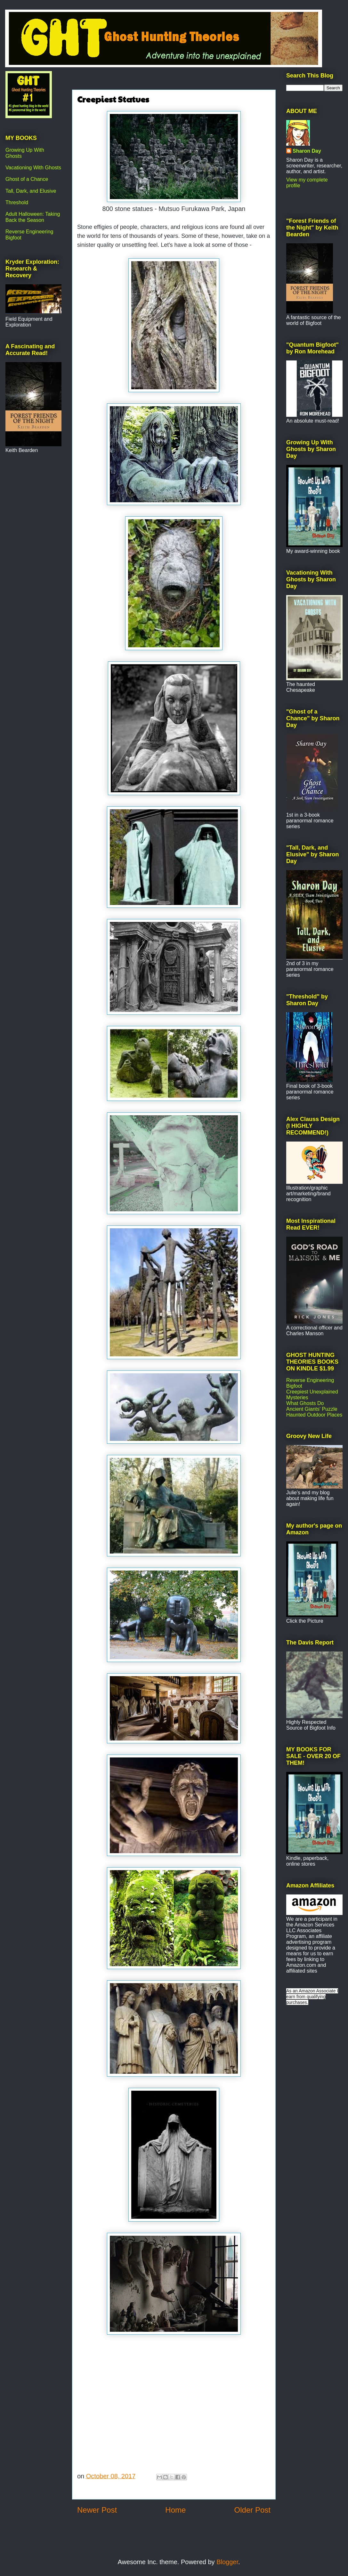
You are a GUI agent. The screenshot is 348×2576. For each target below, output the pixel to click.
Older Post (252, 2510)
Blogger (227, 2561)
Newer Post (97, 2510)
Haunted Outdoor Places (314, 1414)
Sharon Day (307, 151)
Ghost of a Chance (26, 179)
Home (175, 2510)
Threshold (16, 202)
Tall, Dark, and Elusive (30, 191)
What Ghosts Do (305, 1403)
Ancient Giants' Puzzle (311, 1409)
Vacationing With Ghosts (33, 167)
